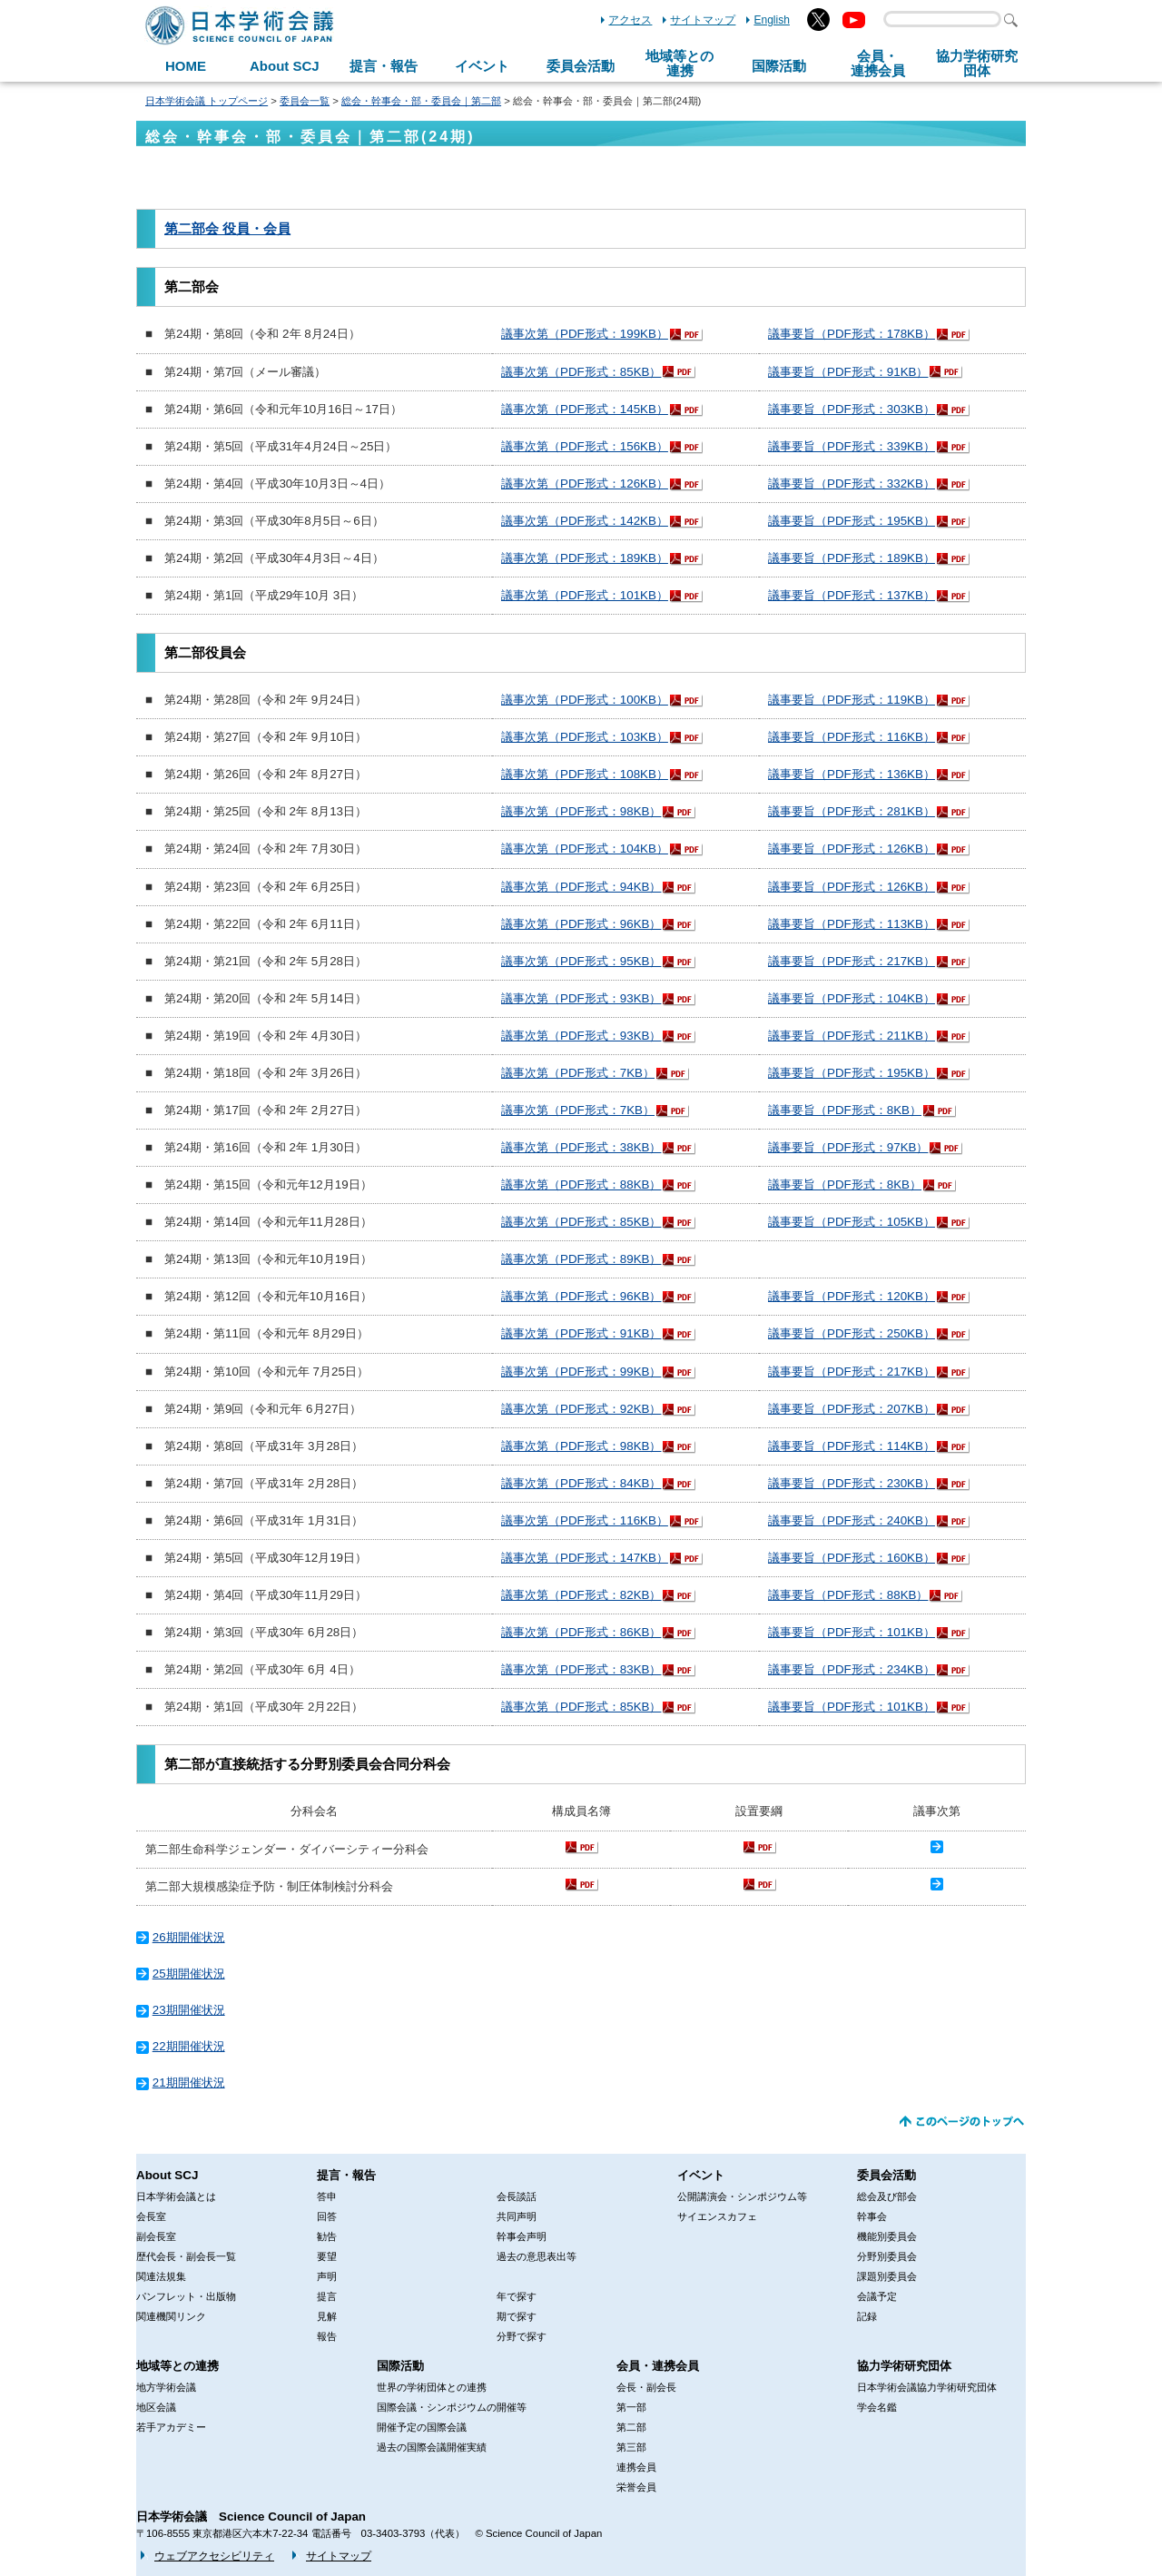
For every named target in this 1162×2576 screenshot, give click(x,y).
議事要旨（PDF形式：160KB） (851, 1557)
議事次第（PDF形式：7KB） (578, 1073)
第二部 (631, 2427)
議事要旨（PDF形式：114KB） (851, 1446)
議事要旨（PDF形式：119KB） (851, 699)
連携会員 (636, 2467)
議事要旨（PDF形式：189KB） (851, 558)
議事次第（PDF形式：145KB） (584, 409)
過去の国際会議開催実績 (432, 2447)
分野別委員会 (887, 2256)
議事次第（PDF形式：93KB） (581, 998)
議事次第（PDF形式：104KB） (584, 848)
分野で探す (522, 2336)
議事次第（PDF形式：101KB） (584, 595)
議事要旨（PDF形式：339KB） (851, 446)
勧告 (327, 2236)
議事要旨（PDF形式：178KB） (851, 334)
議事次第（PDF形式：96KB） (581, 924)
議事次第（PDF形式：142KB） (584, 521)
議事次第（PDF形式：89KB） (581, 1259)
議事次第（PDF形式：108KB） (584, 774)
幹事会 (872, 2216)
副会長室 (156, 2236)
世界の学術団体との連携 (432, 2387)
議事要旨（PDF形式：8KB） (844, 1110)
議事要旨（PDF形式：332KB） (851, 483)
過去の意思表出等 (536, 2256)
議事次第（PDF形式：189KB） (584, 558)
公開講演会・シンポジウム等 (742, 2196)
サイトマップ (702, 20)
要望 (327, 2256)
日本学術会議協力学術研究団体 (927, 2387)
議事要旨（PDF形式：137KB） (851, 595)
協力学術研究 (977, 63)
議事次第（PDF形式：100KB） (584, 699)
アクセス (630, 20)
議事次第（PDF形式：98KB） (581, 811)
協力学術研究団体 (904, 2366)
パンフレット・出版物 (186, 2296)
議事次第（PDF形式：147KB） (584, 1557)
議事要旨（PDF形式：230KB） (851, 1483)
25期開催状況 (189, 1973)
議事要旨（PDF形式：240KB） (851, 1520)
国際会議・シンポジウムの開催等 (452, 2407)
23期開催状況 (189, 2010)
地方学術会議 (166, 2387)
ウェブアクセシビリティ (214, 2556)
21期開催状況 (189, 2082)
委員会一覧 (305, 100)
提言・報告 (384, 66)
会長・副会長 (646, 2387)
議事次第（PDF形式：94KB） (581, 886)
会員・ (878, 63)
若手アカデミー (171, 2427)
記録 (867, 2316)
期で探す (517, 2316)
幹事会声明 (522, 2236)
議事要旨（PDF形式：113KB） (851, 924)
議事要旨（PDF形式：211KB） (851, 1035)
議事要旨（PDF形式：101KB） (851, 1632)
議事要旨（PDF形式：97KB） (848, 1147)
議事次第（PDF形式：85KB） (581, 372)
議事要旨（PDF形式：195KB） (851, 521)
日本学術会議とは (176, 2196)
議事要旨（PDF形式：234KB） (851, 1669)
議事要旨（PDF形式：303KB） (851, 409)
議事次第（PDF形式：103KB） (584, 737)
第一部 (631, 2407)
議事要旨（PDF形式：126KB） (851, 848)
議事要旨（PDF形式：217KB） (851, 961)
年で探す (517, 2296)
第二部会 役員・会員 (227, 229)
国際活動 (779, 66)
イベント (482, 66)
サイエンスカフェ (717, 2216)
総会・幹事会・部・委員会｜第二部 (421, 100)
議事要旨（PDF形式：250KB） (851, 1333)
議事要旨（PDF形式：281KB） (851, 811)
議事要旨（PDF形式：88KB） (848, 1595)
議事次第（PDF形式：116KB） (584, 1520)
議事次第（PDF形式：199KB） (584, 334)
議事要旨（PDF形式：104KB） (851, 998)
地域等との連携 (177, 2366)
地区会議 (156, 2407)
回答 (327, 2216)
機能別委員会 (887, 2236)
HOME (185, 66)
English (771, 20)
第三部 (631, 2447)
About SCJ (285, 66)
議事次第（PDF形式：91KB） (581, 1333)
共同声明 (517, 2216)
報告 (327, 2336)
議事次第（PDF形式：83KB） (581, 1669)
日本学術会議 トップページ (206, 100)
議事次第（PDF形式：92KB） (581, 1409)
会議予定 (877, 2296)
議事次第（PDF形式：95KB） (581, 961)
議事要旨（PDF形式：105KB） (851, 1222)
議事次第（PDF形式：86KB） (581, 1632)
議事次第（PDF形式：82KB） (581, 1595)
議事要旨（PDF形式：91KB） (848, 372)
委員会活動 (581, 66)
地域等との (679, 63)
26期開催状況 (189, 1937)
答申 (327, 2196)
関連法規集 (161, 2276)
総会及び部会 (887, 2196)
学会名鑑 (877, 2407)
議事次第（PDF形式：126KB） (584, 483)
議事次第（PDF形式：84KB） (581, 1483)
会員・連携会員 (657, 2366)
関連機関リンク (171, 2316)
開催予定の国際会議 (422, 2427)
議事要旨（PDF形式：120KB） (851, 1296)
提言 (327, 2296)
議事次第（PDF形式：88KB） (581, 1184)
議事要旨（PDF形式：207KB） (851, 1409)
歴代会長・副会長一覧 (186, 2256)
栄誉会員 (636, 2487)
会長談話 (517, 2196)
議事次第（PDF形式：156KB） (584, 446)
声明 (327, 2276)
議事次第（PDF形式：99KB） (581, 1371)
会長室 (151, 2216)
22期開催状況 (189, 2046)
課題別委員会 (887, 2276)
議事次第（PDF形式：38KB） (581, 1147)
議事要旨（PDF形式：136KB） (851, 774)
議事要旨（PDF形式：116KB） (851, 737)
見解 (327, 2316)
